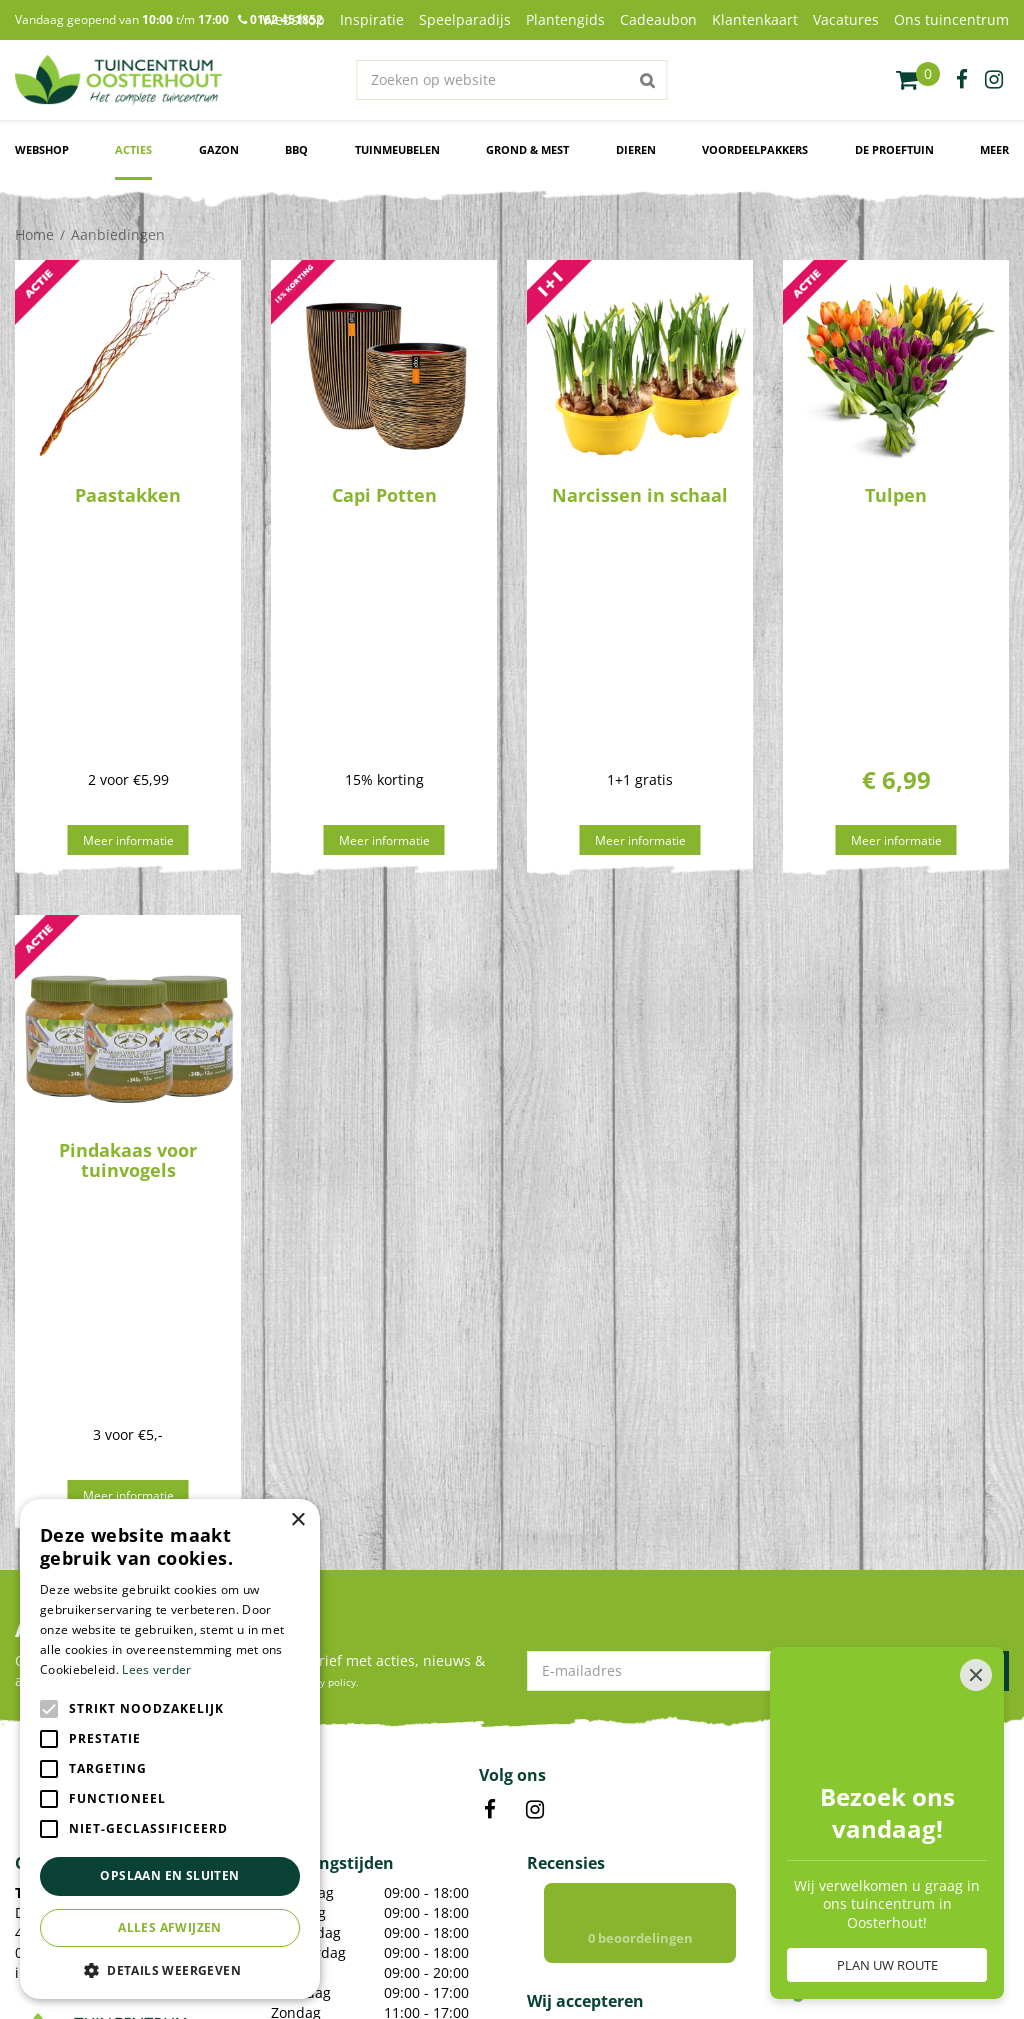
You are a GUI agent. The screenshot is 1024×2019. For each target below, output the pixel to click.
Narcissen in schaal (640, 495)
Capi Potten (384, 495)
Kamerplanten (313, 1788)
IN (535, 1390)
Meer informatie (128, 630)
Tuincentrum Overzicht (527, 1963)
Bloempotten (310, 1835)
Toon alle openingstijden (354, 1622)
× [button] (297, 1520)
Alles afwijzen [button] (170, 1927)
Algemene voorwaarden (763, 1963)
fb (962, 80)
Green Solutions (404, 1963)
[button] (170, 1969)
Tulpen (896, 495)
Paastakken (128, 495)
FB (490, 1390)
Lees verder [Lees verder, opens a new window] (156, 1669)
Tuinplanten (307, 1812)
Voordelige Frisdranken (340, 1859)
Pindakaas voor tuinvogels (128, 950)
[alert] (170, 1749)
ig (994, 80)
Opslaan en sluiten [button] (169, 1875)
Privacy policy (643, 1963)
